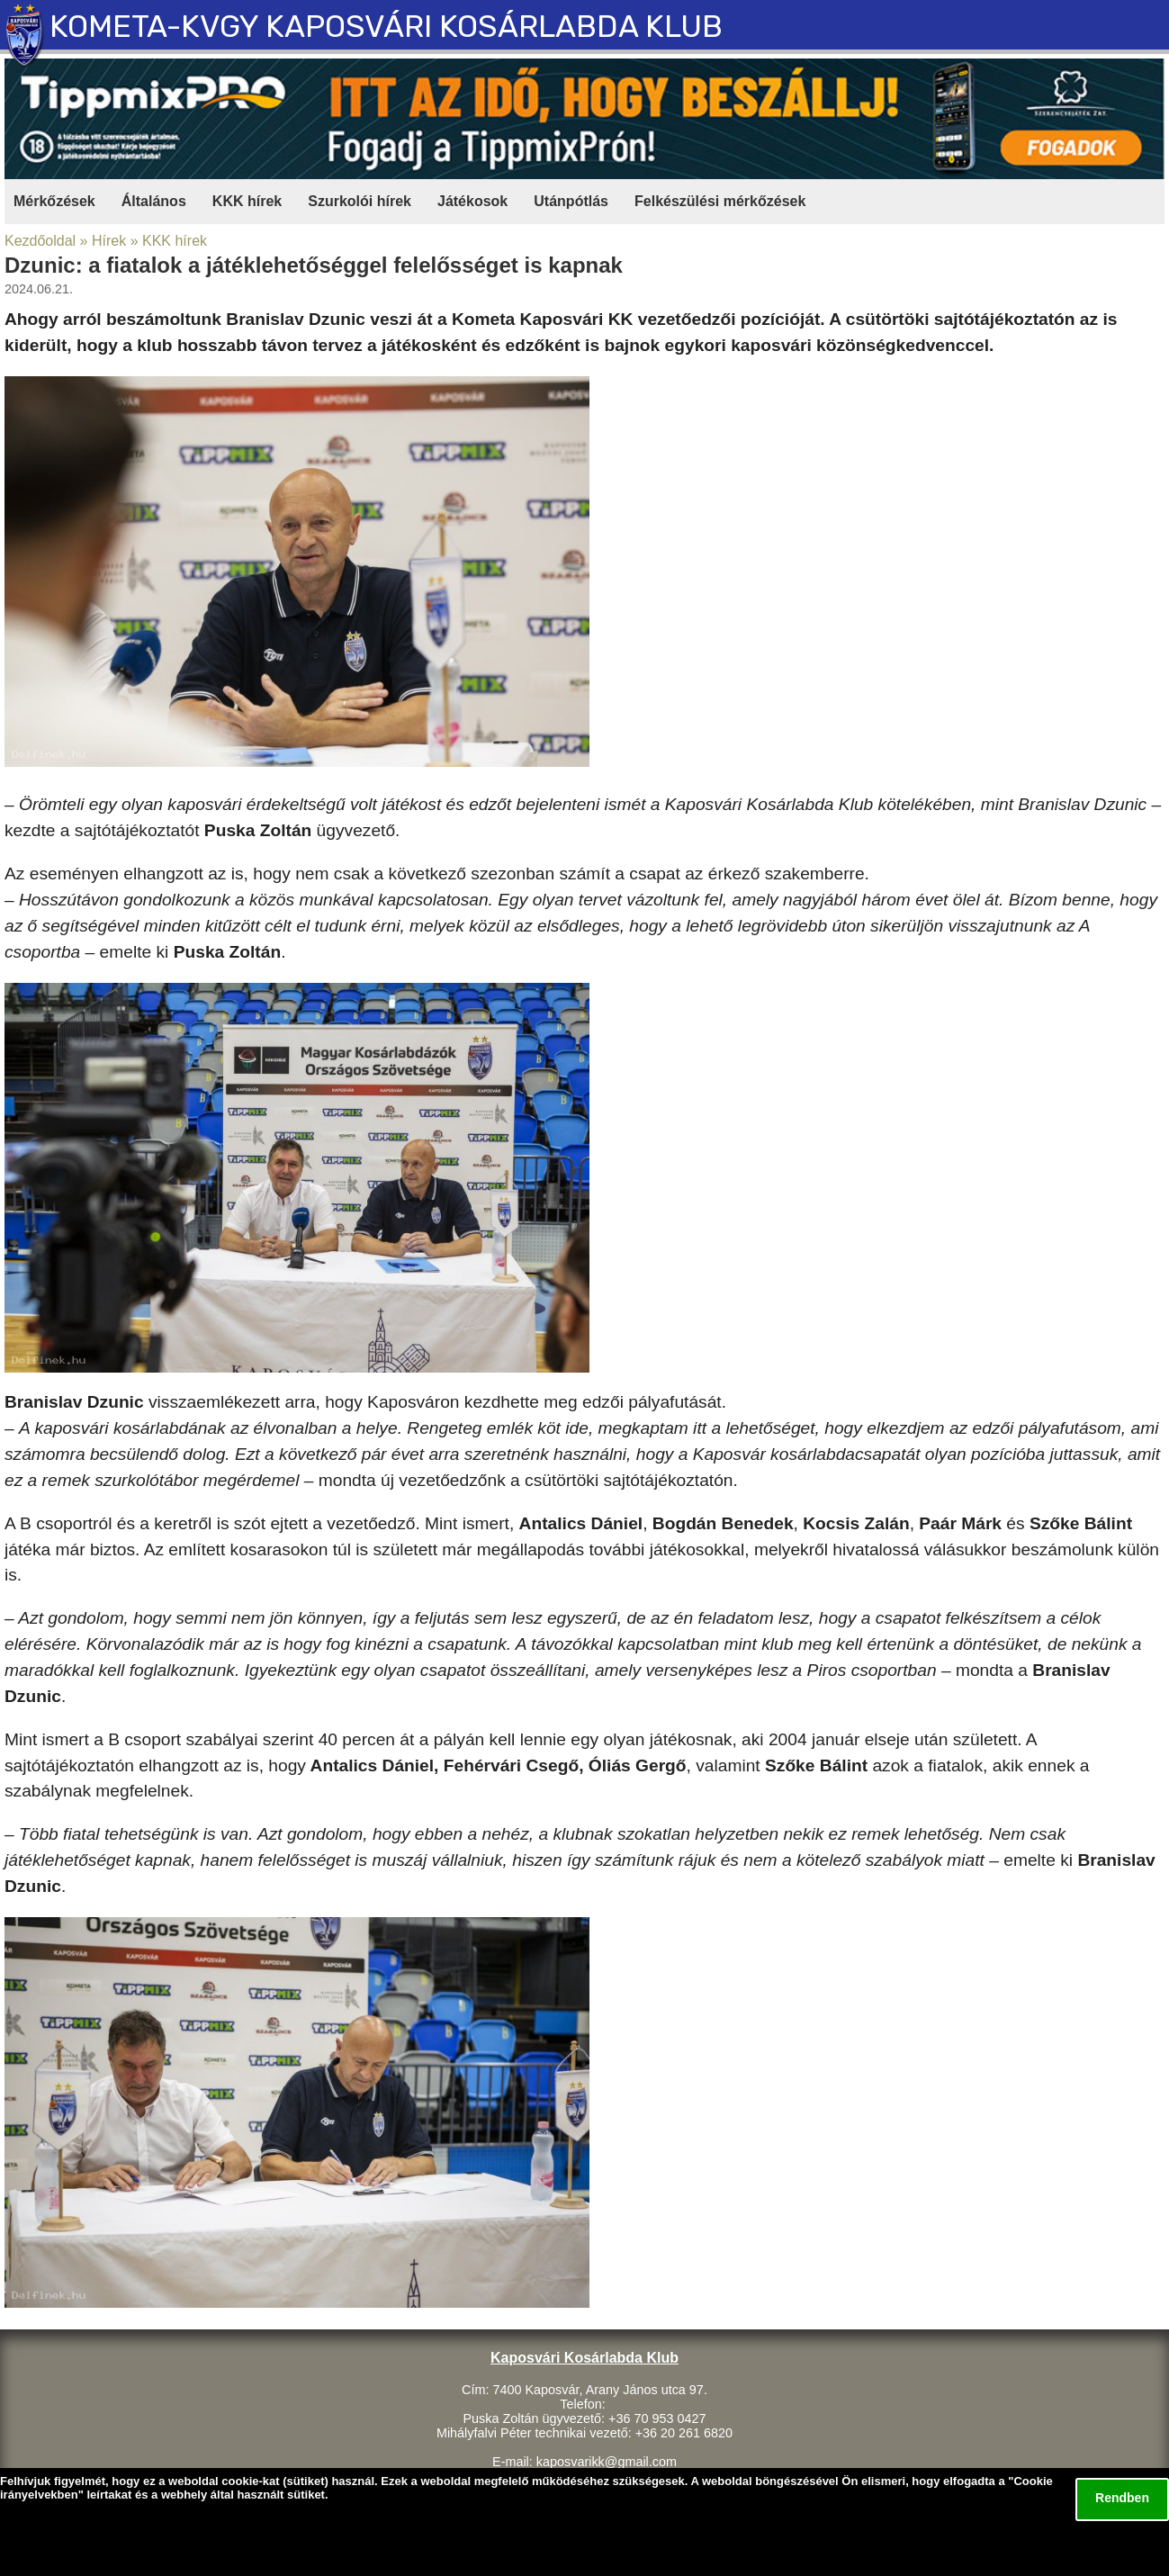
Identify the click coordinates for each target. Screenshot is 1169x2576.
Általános (153, 201)
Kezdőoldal (40, 240)
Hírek (109, 240)
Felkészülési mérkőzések (719, 201)
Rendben (1122, 2497)
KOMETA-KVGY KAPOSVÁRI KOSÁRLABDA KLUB (386, 26)
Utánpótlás (571, 201)
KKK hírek (247, 201)
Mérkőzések (54, 201)
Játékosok (472, 201)
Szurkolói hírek (359, 201)
